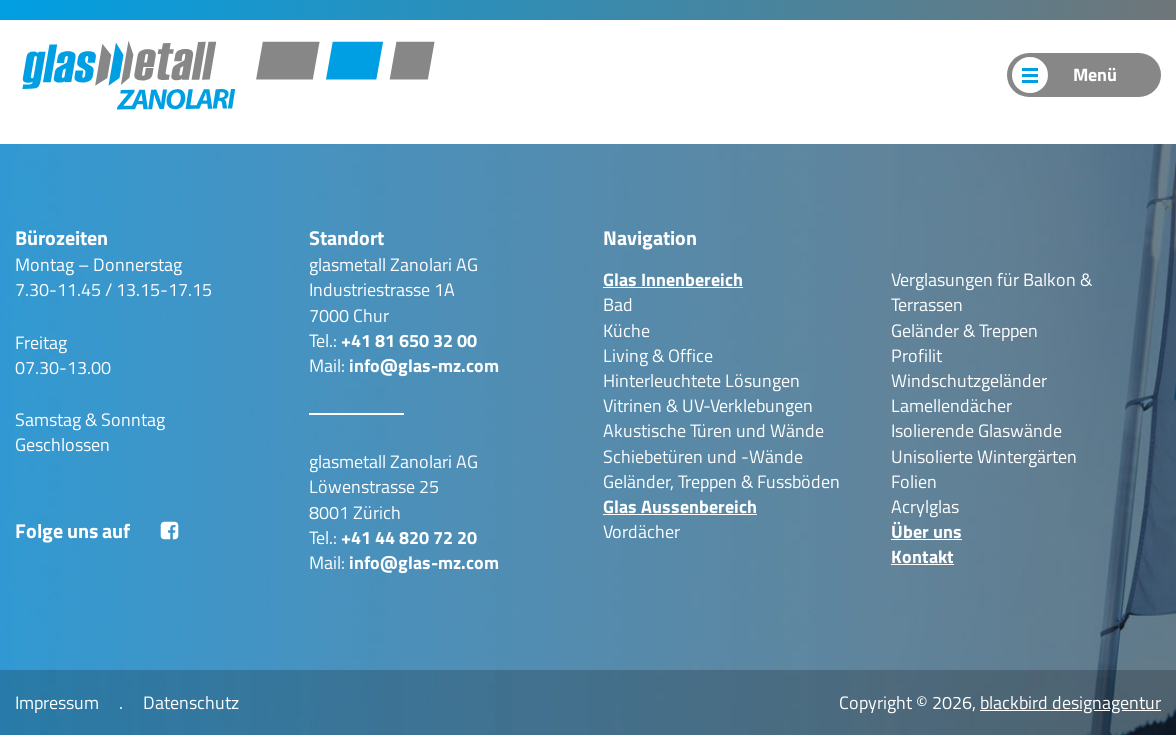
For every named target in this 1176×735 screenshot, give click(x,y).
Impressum (57, 702)
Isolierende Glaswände (976, 430)
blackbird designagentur (1070, 702)
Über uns (869, 74)
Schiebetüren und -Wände (703, 456)
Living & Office (658, 355)
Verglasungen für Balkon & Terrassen (991, 292)
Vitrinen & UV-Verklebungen (708, 405)
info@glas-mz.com (424, 365)
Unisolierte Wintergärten (984, 456)
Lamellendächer (951, 405)
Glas (673, 279)
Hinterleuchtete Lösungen (701, 380)
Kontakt (957, 74)
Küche (626, 330)
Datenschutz (191, 702)
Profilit (916, 355)
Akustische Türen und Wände (713, 430)
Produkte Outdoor (741, 74)
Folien (914, 481)
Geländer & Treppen (964, 330)
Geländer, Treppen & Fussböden (721, 481)
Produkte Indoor (585, 74)
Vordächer (641, 531)
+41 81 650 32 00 (409, 340)
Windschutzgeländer (969, 380)
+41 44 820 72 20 (409, 537)
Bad (618, 304)
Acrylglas (925, 506)
